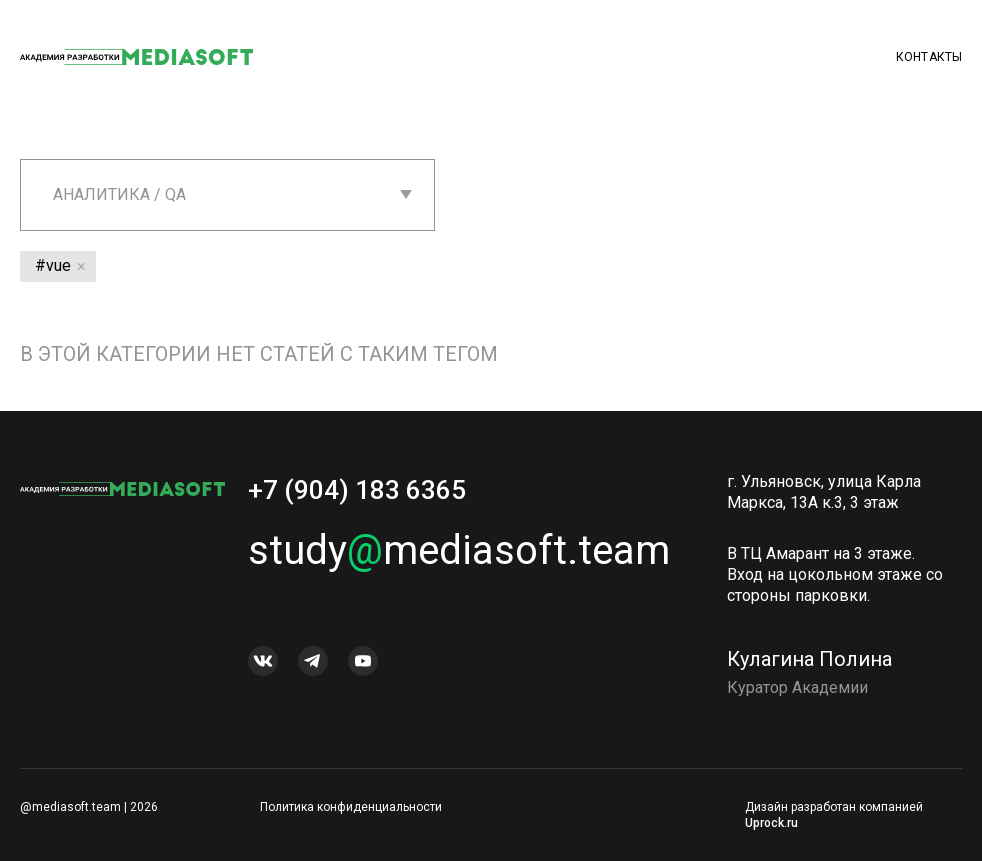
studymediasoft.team (459, 550)
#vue (53, 265)
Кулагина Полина (809, 659)
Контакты (929, 57)
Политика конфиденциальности (351, 807)
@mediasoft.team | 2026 (89, 807)
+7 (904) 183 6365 (357, 490)
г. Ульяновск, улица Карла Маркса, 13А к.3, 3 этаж (824, 492)
